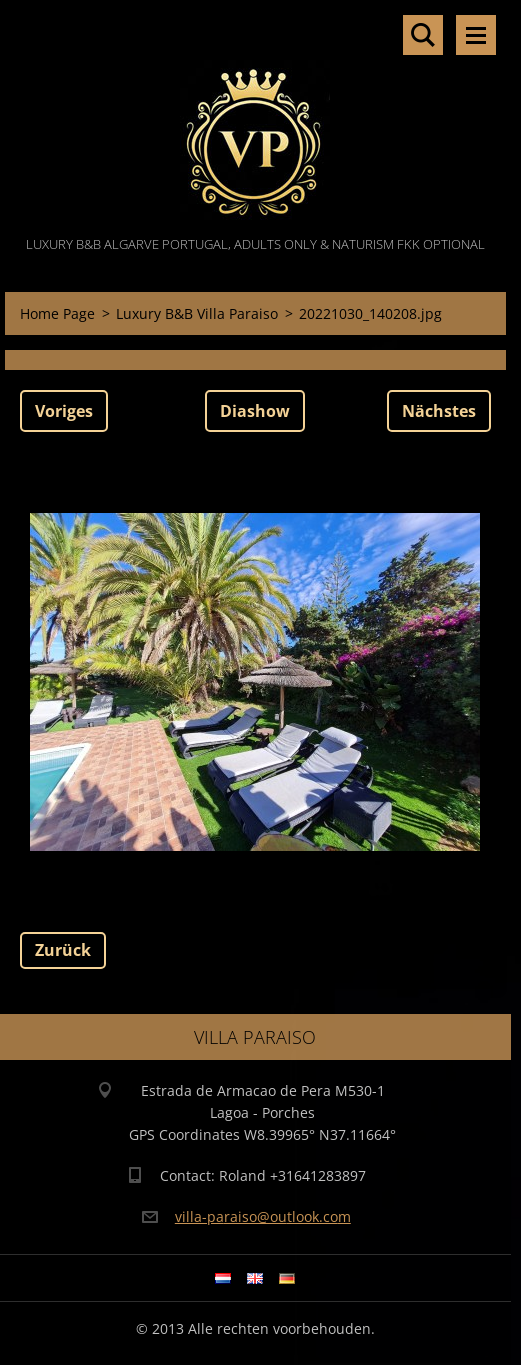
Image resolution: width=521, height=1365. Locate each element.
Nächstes (439, 411)
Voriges (64, 411)
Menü (476, 35)
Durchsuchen (423, 35)
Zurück (63, 950)
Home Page (57, 313)
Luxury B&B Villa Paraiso (197, 313)
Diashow (255, 411)
